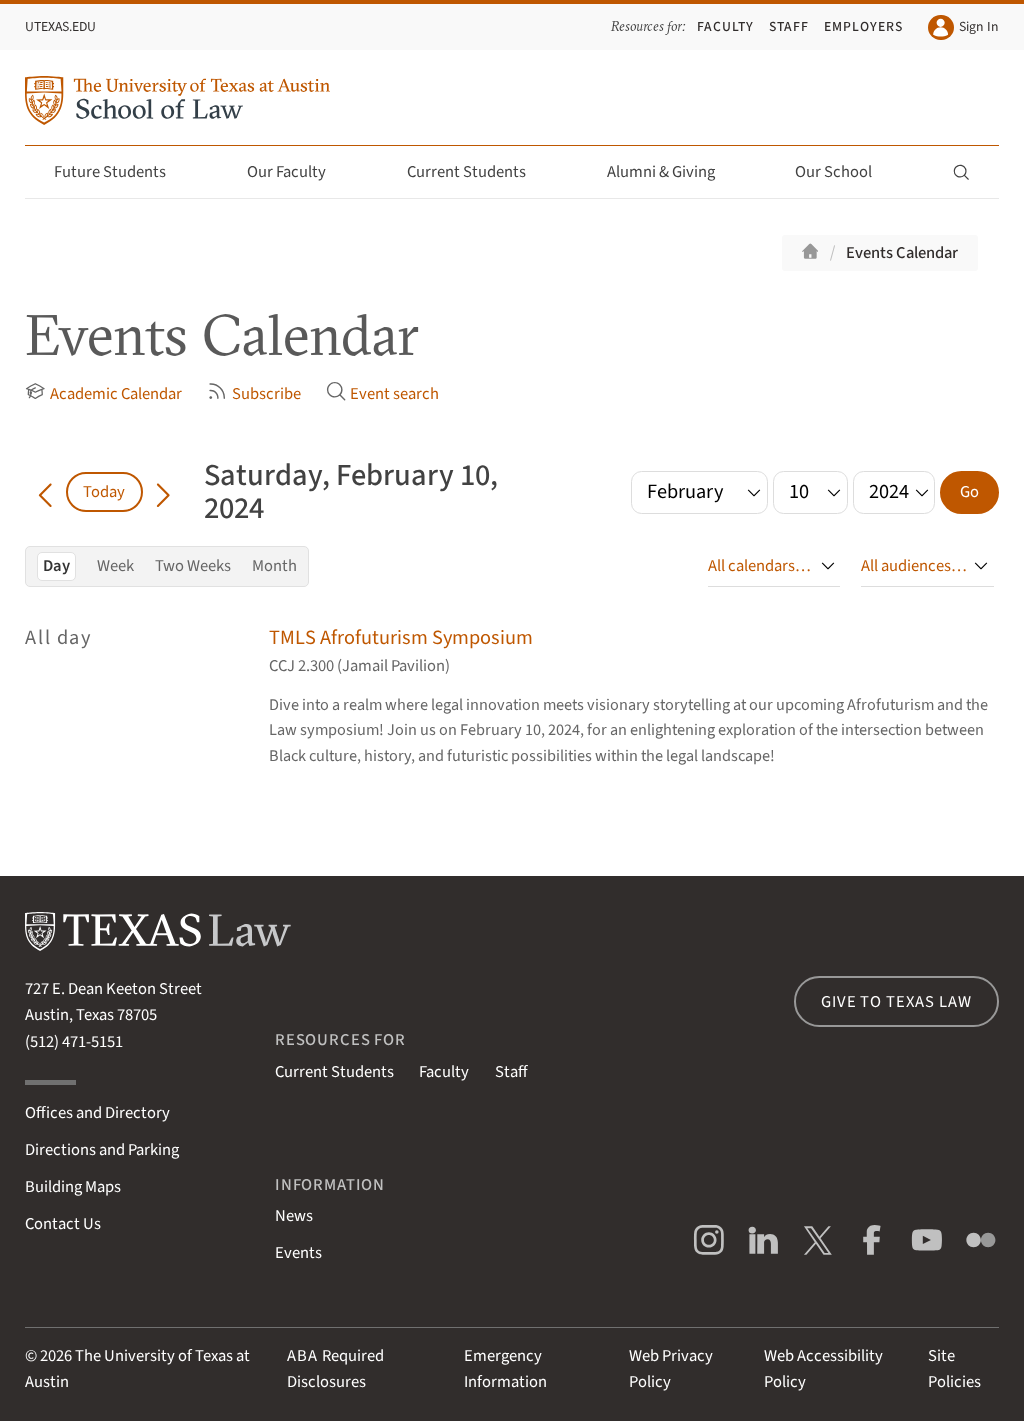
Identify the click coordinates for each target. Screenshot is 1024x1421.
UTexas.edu (60, 26)
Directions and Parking (102, 1150)
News (294, 1216)
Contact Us (63, 1224)
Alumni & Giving (672, 172)
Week (115, 566)
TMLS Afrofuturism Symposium (401, 637)
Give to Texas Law (896, 1002)
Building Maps (73, 1187)
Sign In (963, 27)
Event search (382, 393)
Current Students (478, 172)
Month (274, 566)
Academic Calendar (103, 393)
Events (298, 1253)
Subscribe (253, 393)
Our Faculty (298, 172)
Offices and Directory (97, 1113)
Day (56, 566)
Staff (789, 26)
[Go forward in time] (163, 492)
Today (104, 492)
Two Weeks (193, 566)
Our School (845, 172)
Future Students (121, 172)
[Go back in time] (45, 492)
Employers (863, 26)
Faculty (725, 26)
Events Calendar (902, 253)
